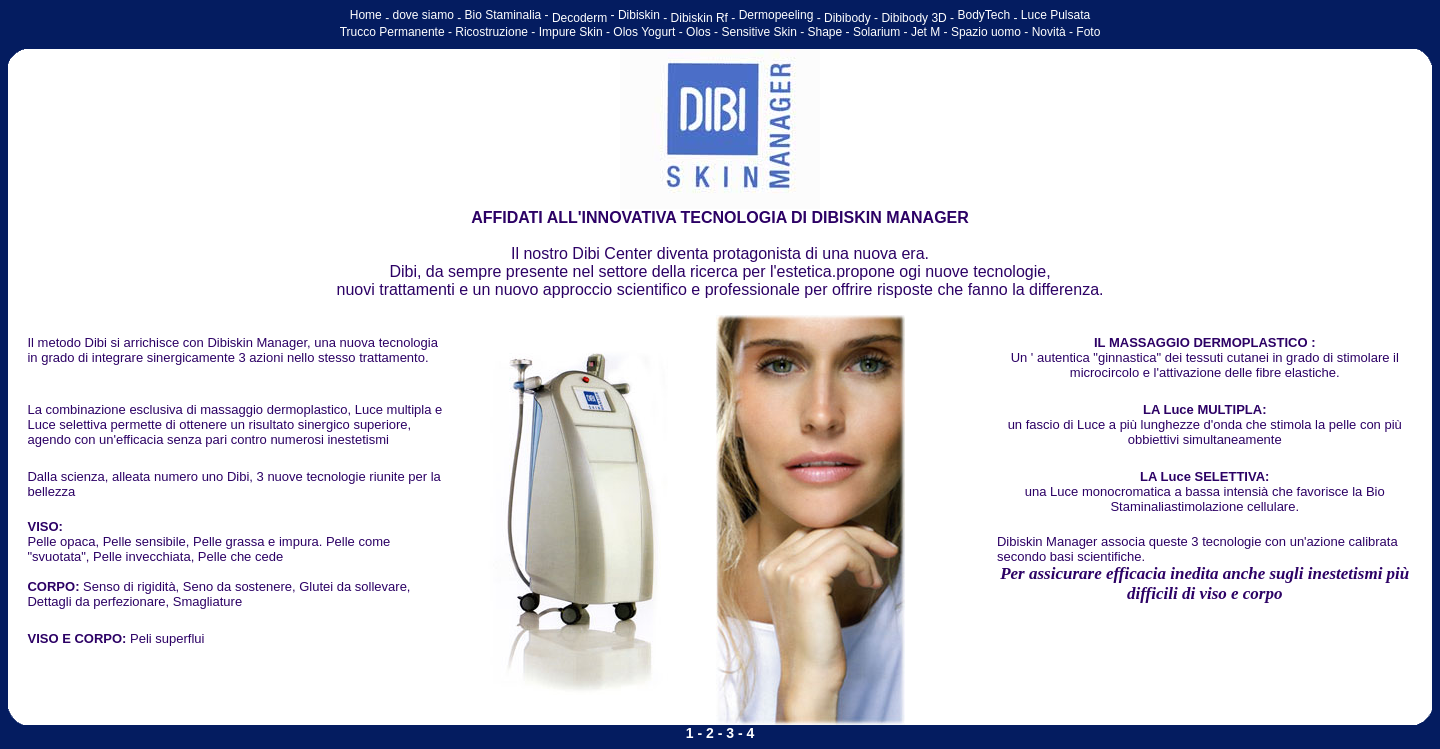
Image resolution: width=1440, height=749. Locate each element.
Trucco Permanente (392, 32)
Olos (698, 32)
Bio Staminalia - (508, 15)
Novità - (1054, 32)
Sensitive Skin (757, 32)
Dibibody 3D (913, 18)
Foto (1088, 32)
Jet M (925, 32)
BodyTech (983, 15)
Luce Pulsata (1055, 15)
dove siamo (422, 15)
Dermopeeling (776, 15)
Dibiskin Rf (701, 18)
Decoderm (579, 18)
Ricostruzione (491, 32)
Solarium (876, 32)
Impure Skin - (576, 32)
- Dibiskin (635, 15)
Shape (825, 32)
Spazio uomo (986, 32)
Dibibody (847, 18)
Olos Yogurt (645, 32)
